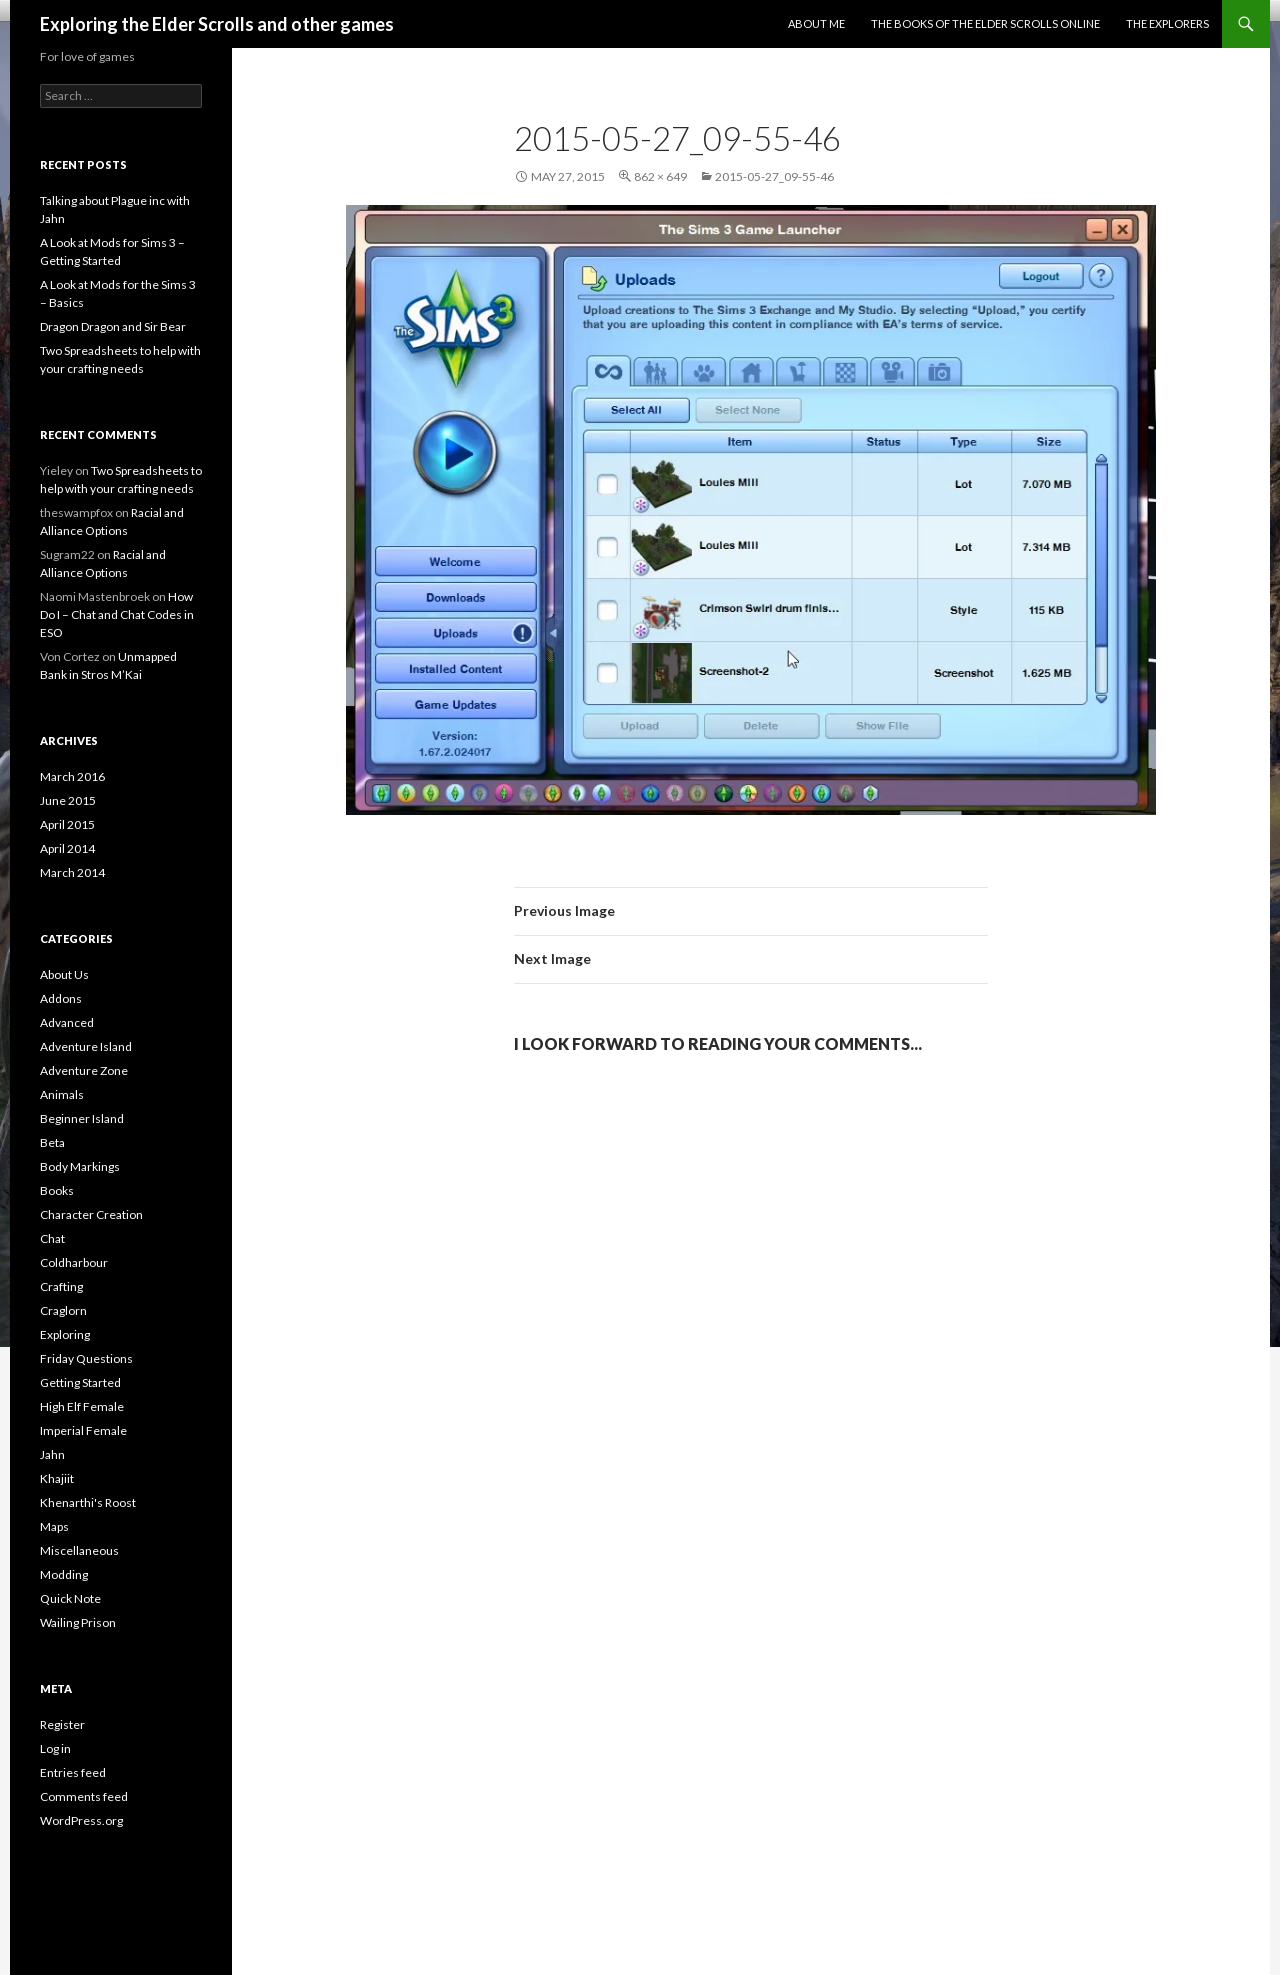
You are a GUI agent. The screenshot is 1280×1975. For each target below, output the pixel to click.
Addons (61, 998)
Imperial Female (83, 1430)
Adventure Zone (84, 1070)
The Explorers (1167, 23)
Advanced (67, 1022)
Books (57, 1190)
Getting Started (80, 1382)
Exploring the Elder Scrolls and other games (217, 24)
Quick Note (70, 1598)
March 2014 (72, 872)
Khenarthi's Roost (88, 1502)
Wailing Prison (78, 1622)
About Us (64, 974)
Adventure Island (86, 1046)
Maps (54, 1526)
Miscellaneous (79, 1550)
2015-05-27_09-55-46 (774, 176)
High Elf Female (82, 1406)
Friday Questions (86, 1358)
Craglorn (63, 1310)
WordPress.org (81, 1820)
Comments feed (84, 1796)
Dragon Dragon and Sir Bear (113, 326)
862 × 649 (660, 176)
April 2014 (67, 848)
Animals (62, 1094)
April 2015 (67, 824)
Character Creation (91, 1214)
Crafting (61, 1286)
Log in (55, 1748)
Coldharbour (74, 1262)
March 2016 (72, 776)
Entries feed (73, 1772)
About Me (816, 23)
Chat (52, 1238)
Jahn (52, 1454)
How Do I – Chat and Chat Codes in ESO (117, 614)
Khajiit (57, 1478)
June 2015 (68, 800)
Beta (52, 1142)
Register (62, 1724)
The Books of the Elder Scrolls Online (985, 23)
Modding (64, 1574)
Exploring (65, 1334)
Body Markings (80, 1166)
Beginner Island (82, 1118)
